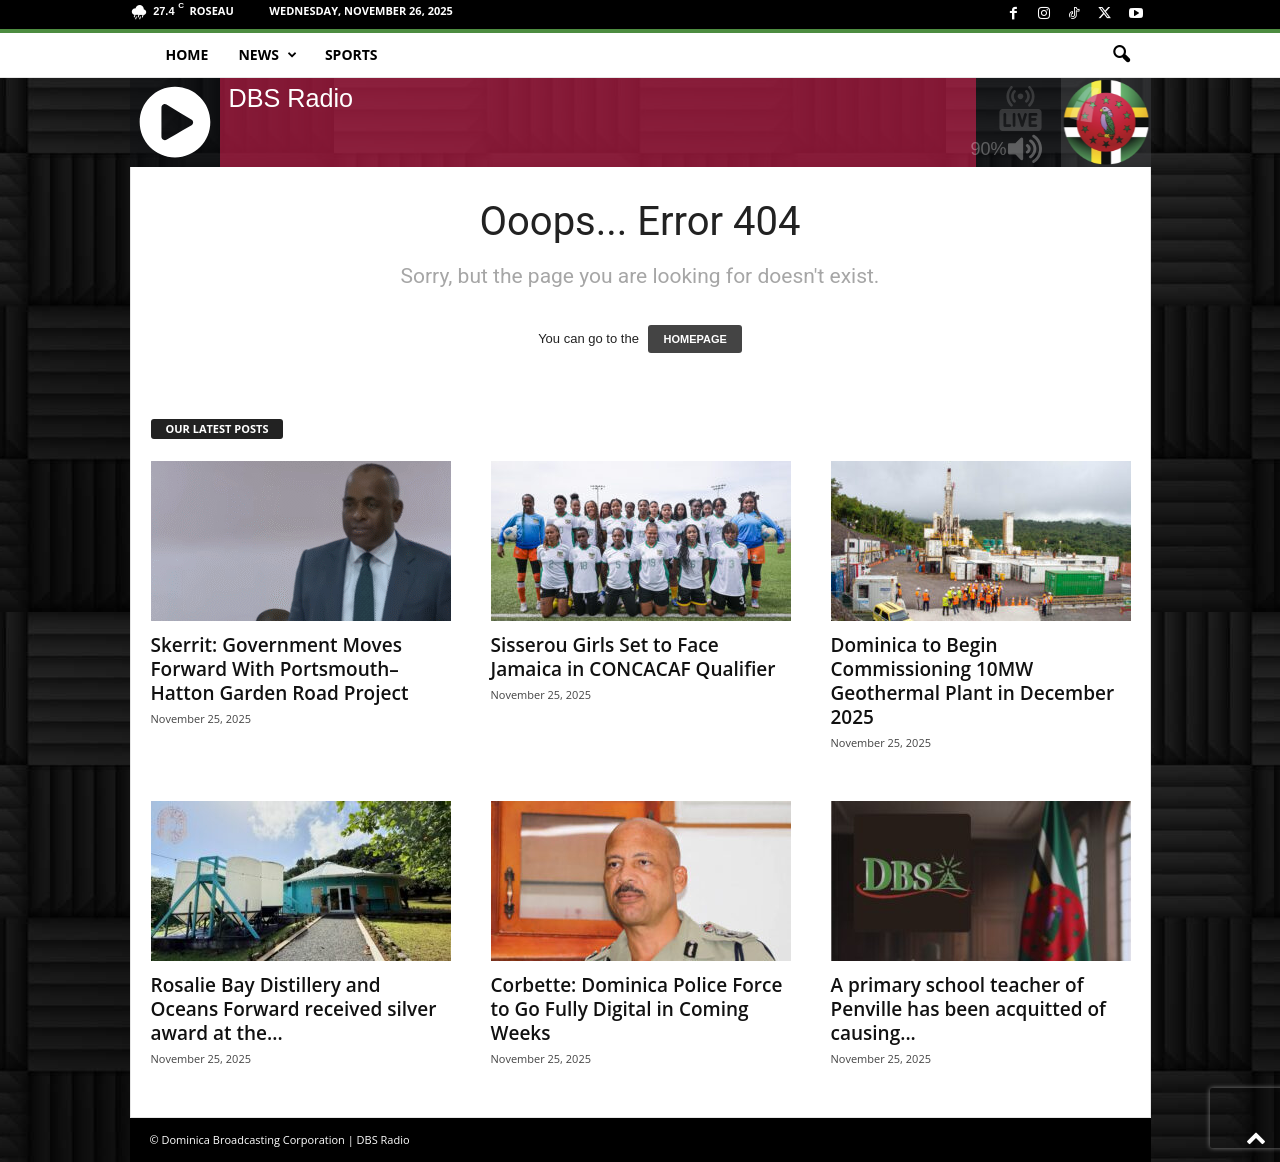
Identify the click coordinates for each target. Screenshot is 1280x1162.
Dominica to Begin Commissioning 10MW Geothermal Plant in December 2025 (973, 681)
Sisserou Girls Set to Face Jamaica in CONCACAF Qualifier (633, 657)
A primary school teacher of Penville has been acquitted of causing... (969, 1009)
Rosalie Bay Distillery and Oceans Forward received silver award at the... (294, 1009)
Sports (351, 54)
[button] (1121, 55)
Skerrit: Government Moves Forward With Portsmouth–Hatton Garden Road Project (280, 669)
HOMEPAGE (694, 339)
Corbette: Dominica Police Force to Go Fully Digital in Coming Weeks (637, 1009)
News (267, 55)
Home (187, 54)
